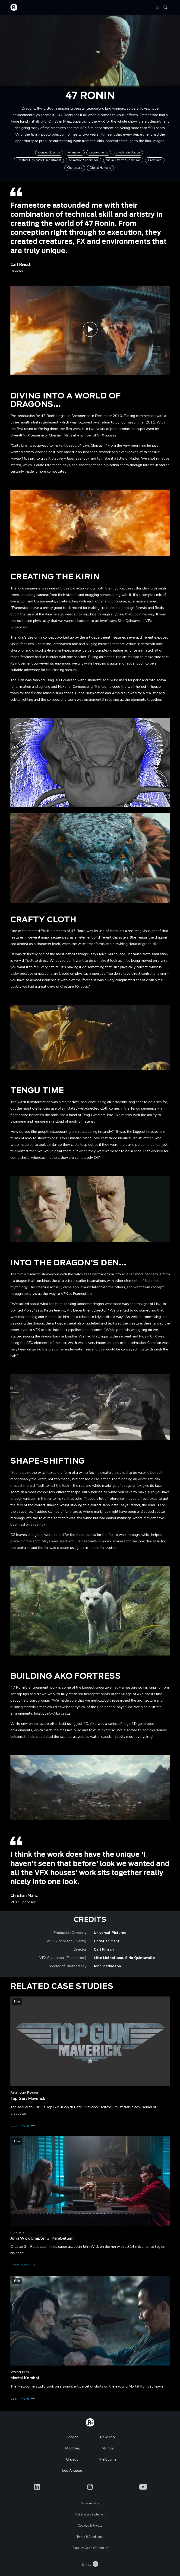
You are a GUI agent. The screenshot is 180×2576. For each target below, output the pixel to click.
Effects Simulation (128, 152)
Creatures (154, 160)
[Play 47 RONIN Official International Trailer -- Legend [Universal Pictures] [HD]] (90, 330)
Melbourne (108, 2459)
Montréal (72, 2448)
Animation (75, 152)
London (72, 2437)
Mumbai (107, 2448)
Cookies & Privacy (90, 2526)
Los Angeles (72, 2470)
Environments (98, 152)
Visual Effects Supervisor (123, 160)
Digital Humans (100, 168)
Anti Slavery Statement (90, 2514)
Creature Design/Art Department (39, 160)
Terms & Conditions (90, 2537)
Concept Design (49, 152)
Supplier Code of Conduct (90, 2548)
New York (108, 2437)
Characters (74, 168)
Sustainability (90, 2503)
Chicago (72, 2459)
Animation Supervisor (83, 160)
